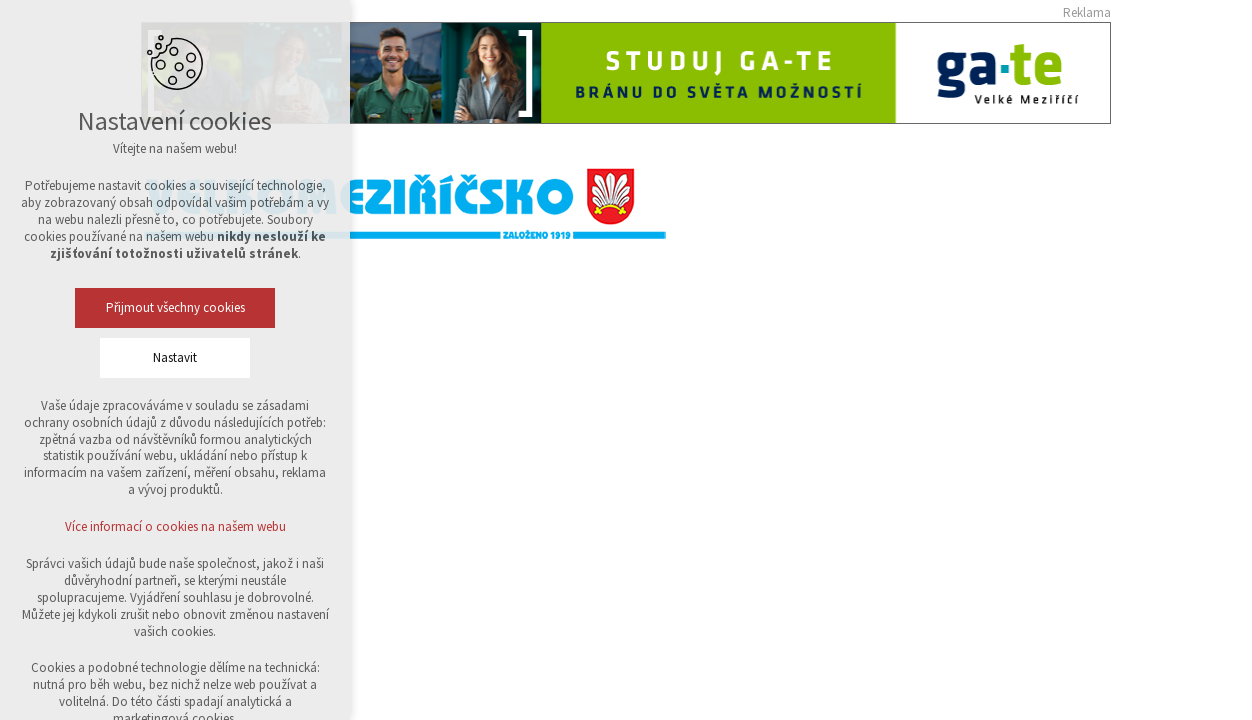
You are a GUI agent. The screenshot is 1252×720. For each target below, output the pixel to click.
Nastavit (175, 357)
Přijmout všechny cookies (175, 307)
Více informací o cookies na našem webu (175, 526)
